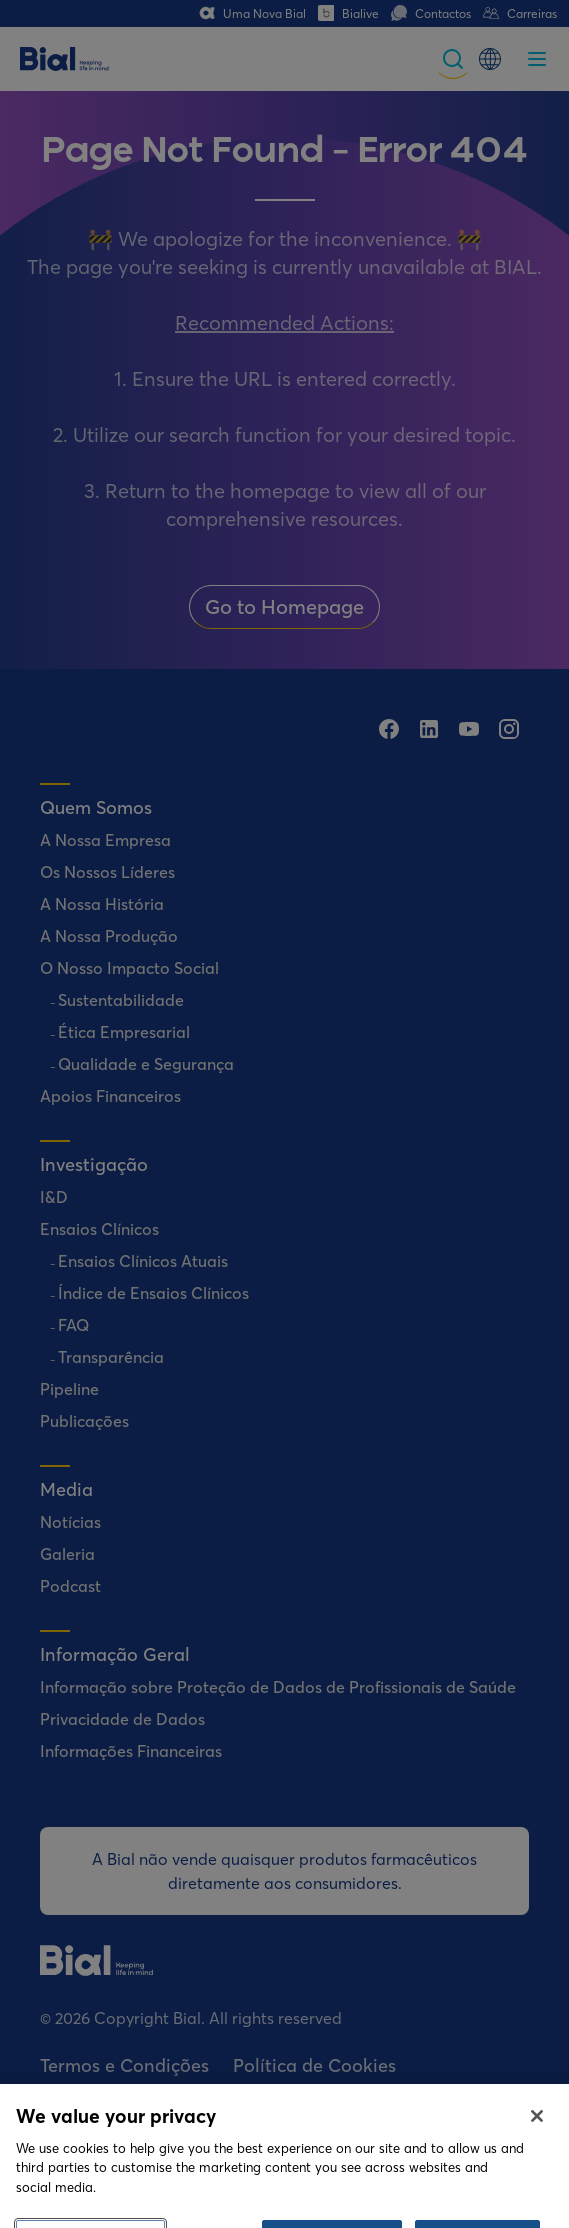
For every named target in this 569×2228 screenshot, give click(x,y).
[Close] (537, 2148)
